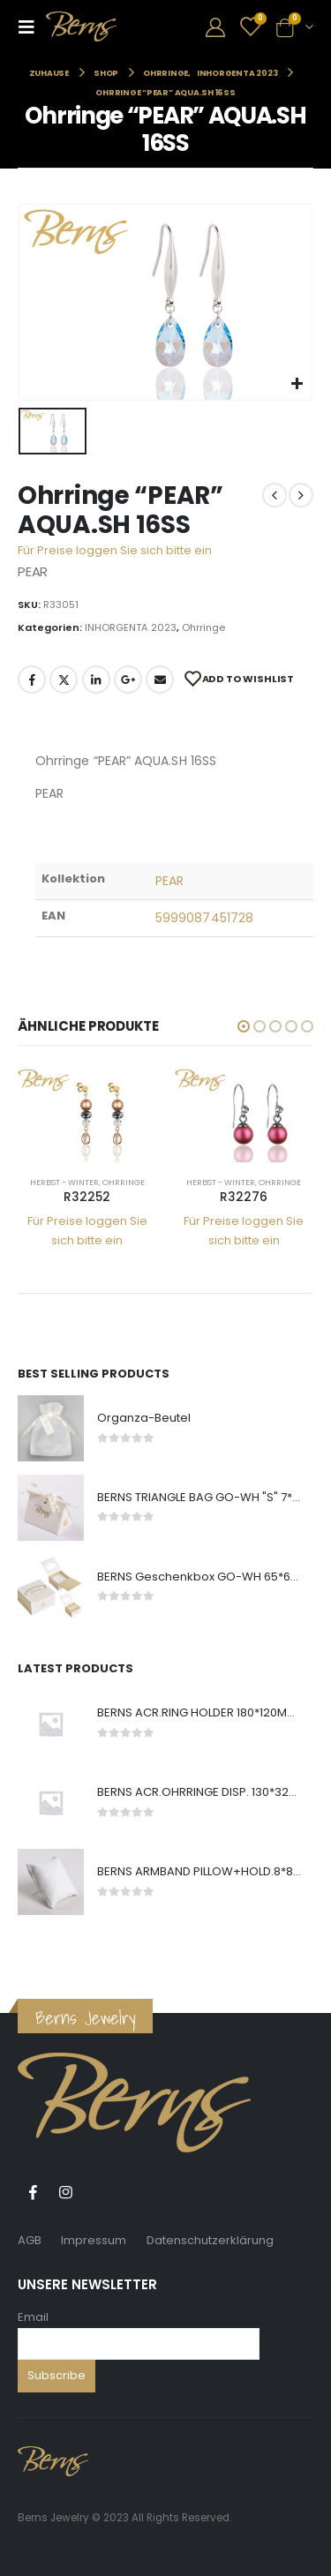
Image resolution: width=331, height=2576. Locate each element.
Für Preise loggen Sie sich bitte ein (115, 550)
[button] (244, 1026)
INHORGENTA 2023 (131, 627)
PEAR (169, 881)
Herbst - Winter (64, 1182)
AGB (29, 2240)
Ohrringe (203, 627)
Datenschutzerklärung (210, 2240)
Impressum (93, 2240)
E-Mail (160, 679)
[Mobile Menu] (32, 26)
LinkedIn (96, 679)
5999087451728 (204, 918)
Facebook (32, 679)
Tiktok (98, 2192)
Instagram (65, 2192)
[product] (87, 1114)
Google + (128, 679)
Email (33, 2317)
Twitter (63, 679)
